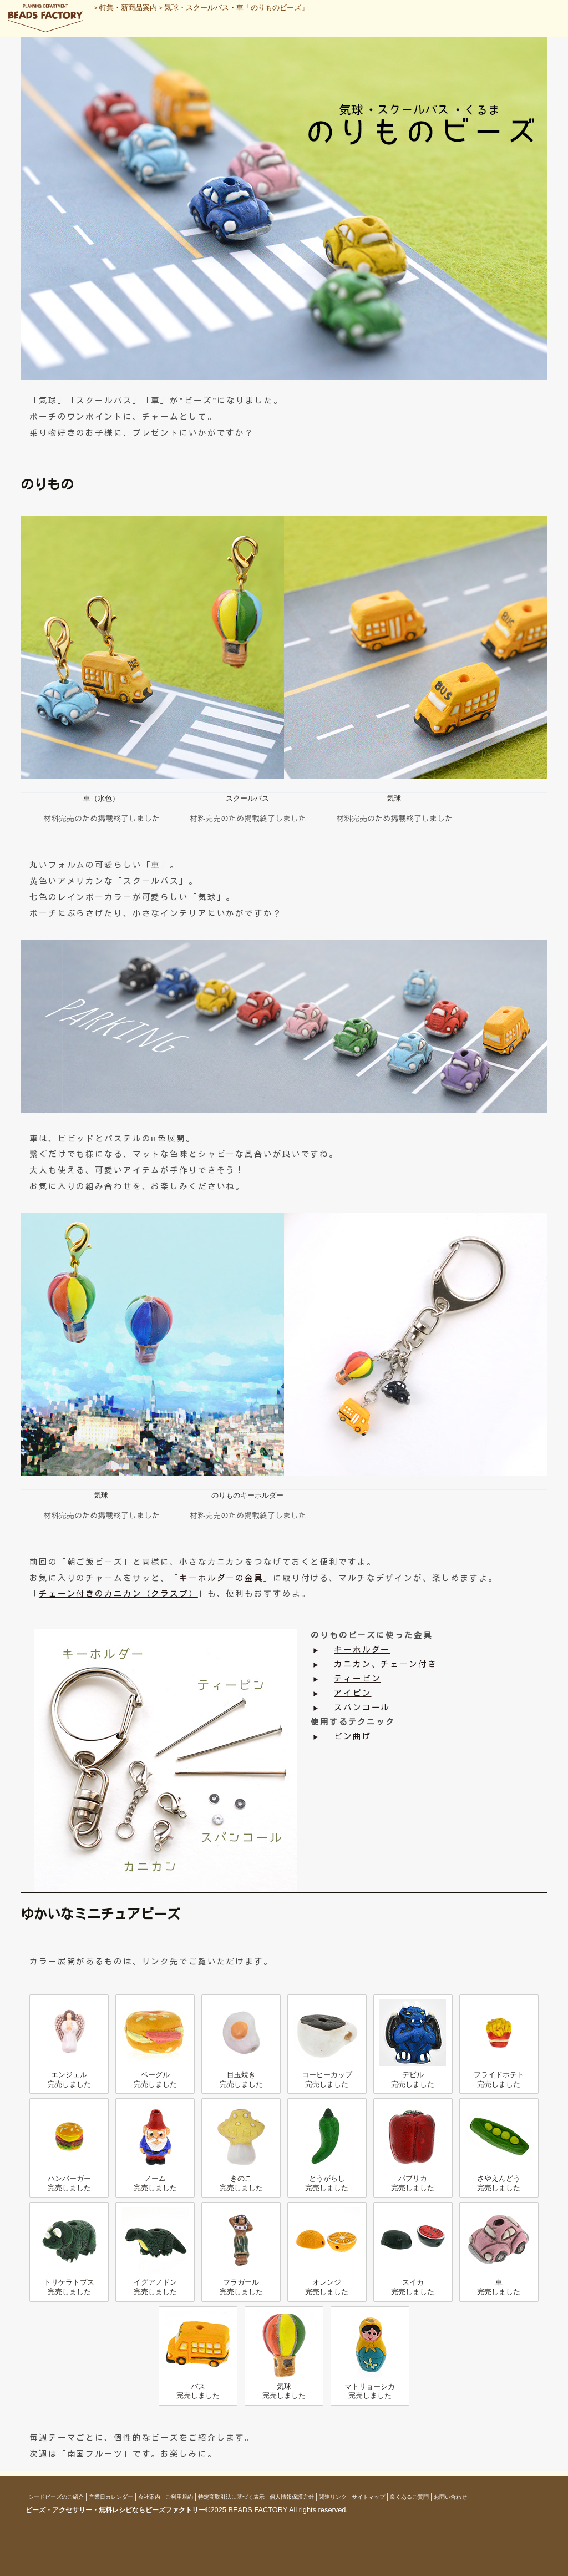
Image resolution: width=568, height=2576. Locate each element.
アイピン (353, 1693)
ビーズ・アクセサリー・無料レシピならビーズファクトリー (115, 2510)
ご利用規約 (179, 2497)
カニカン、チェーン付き (385, 1664)
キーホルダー (362, 1649)
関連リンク (333, 2497)
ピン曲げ (353, 1736)
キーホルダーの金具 (221, 1578)
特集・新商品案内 (128, 7)
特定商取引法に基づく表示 (231, 2497)
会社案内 (149, 2497)
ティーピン (357, 1678)
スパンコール (362, 1707)
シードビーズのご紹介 (56, 2497)
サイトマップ (368, 2497)
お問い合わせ (450, 2497)
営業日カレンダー (111, 2497)
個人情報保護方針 (292, 2497)
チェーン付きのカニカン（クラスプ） (118, 1593)
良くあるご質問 (409, 2497)
